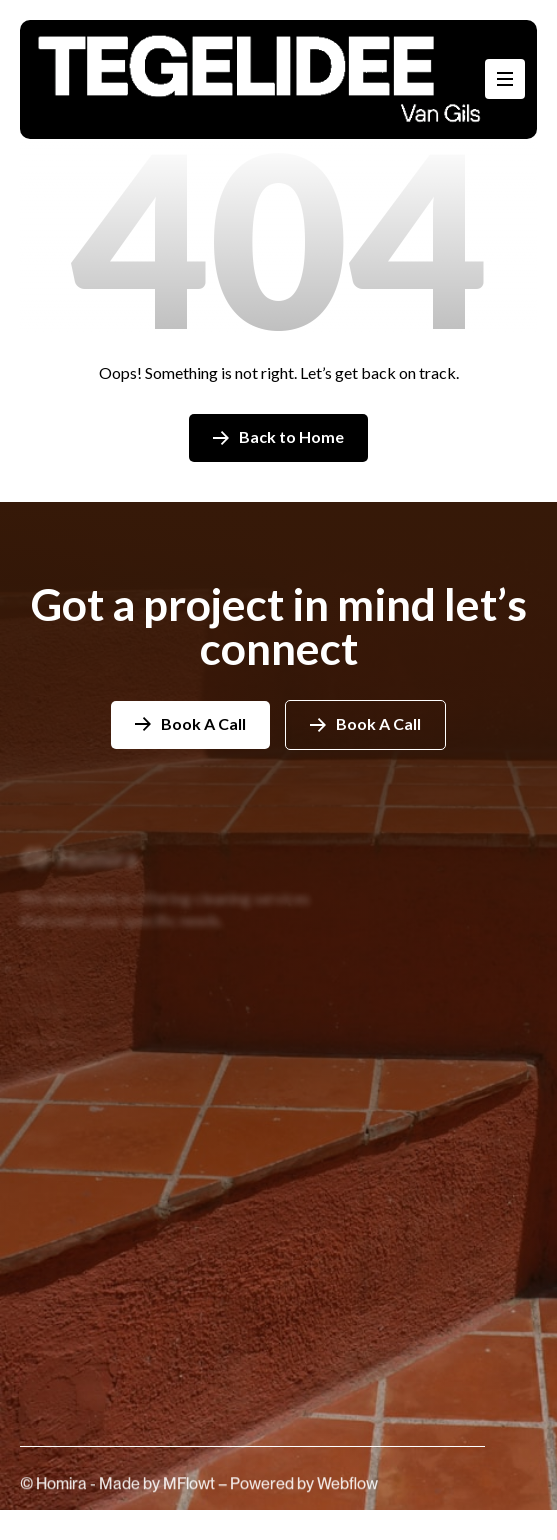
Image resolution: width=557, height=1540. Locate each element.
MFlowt (190, 1496)
